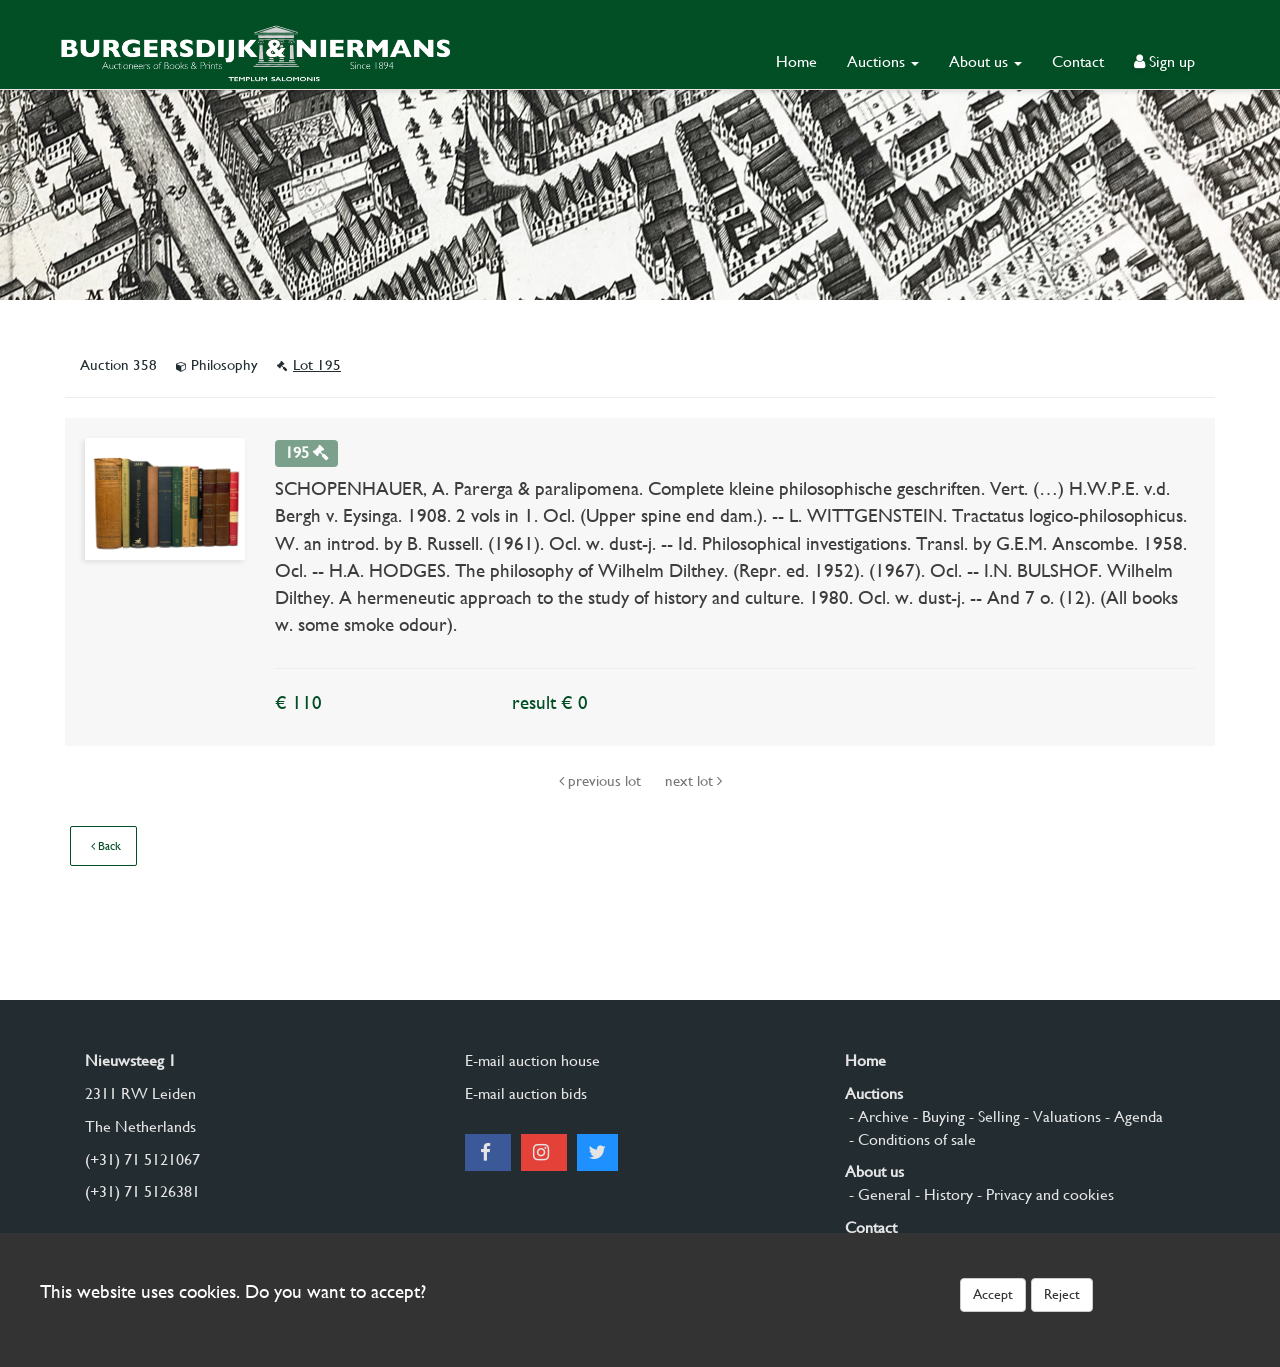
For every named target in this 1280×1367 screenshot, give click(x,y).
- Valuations (1060, 1116)
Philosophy (219, 365)
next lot (693, 781)
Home (796, 61)
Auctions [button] (883, 61)
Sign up (1164, 61)
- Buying (937, 1116)
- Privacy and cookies (1043, 1194)
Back (106, 846)
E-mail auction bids (526, 1093)
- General (878, 1194)
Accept (993, 1294)
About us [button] (985, 61)
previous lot (602, 781)
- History (942, 1194)
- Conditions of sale (910, 1139)
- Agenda (1132, 1116)
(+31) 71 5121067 (142, 1159)
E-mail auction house (532, 1060)
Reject (1062, 1294)
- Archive (877, 1116)
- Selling (992, 1116)
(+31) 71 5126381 (142, 1191)
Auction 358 (120, 365)
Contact (1078, 61)
